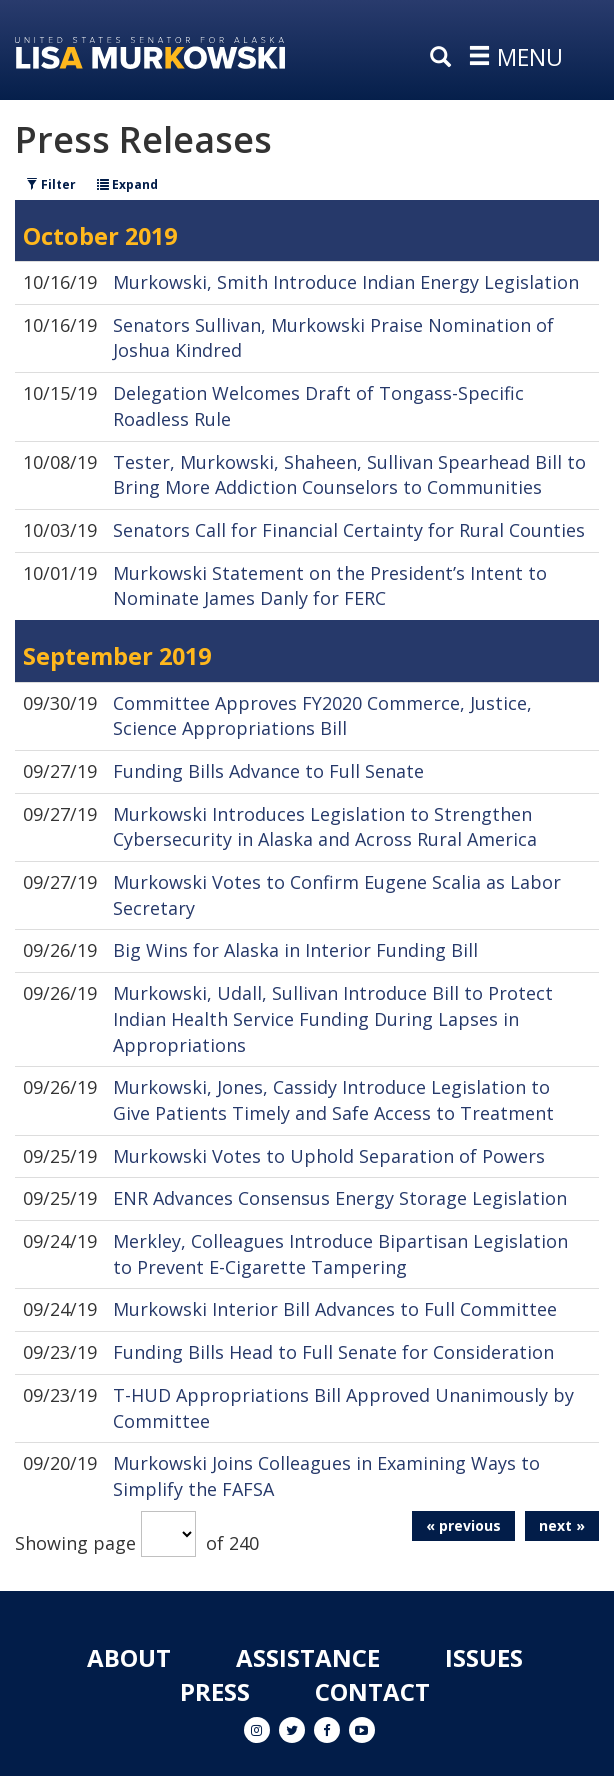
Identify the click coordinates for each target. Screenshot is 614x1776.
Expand (127, 184)
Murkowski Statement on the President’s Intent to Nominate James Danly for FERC (330, 586)
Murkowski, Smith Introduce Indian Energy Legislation (346, 282)
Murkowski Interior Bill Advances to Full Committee (335, 1309)
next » (562, 1525)
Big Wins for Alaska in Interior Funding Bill (295, 950)
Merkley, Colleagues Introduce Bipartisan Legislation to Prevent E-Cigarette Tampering (340, 1254)
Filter (51, 184)
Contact (372, 1691)
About (129, 1657)
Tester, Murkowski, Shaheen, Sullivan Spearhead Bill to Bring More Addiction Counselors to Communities (349, 475)
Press (215, 1691)
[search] (445, 58)
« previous (463, 1525)
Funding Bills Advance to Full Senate (268, 771)
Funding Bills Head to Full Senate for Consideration (333, 1352)
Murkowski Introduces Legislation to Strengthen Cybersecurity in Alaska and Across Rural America (325, 827)
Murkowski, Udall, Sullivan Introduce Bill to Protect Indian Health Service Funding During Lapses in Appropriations (333, 1018)
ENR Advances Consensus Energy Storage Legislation (340, 1198)
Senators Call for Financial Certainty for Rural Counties (349, 530)
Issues (484, 1657)
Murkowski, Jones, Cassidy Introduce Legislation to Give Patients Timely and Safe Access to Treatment (333, 1100)
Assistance (308, 1657)
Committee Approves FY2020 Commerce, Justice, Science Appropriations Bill (322, 716)
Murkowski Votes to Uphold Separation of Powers (329, 1156)
